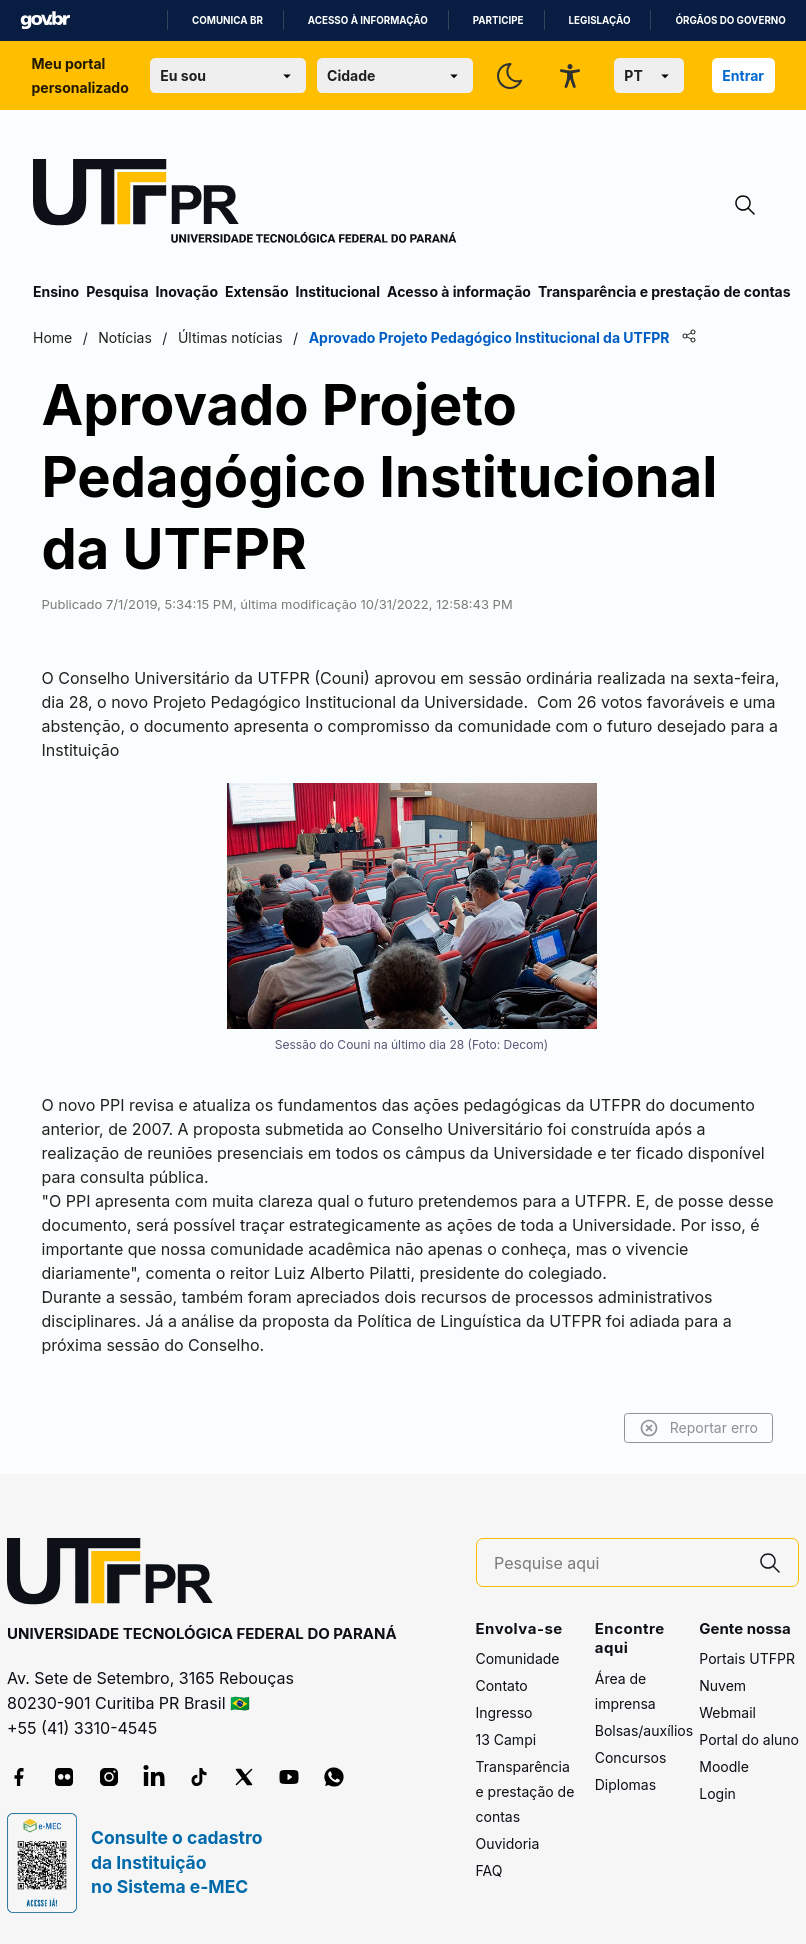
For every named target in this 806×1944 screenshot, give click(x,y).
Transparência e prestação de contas (664, 291)
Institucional (337, 291)
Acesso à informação (368, 20)
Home (52, 337)
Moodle (724, 1766)
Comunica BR (227, 20)
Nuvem (722, 1685)
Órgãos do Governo (730, 20)
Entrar (743, 75)
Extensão (256, 291)
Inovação (187, 291)
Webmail (727, 1712)
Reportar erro (698, 1428)
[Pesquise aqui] (618, 1563)
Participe (498, 20)
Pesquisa (117, 291)
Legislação (600, 20)
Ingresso (504, 1712)
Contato (502, 1685)
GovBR (45, 20)
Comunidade (518, 1658)
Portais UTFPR (747, 1658)
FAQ (489, 1870)
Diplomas (625, 1784)
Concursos (631, 1757)
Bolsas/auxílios (644, 1730)
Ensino (56, 291)
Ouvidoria (508, 1843)
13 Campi (506, 1739)
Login (717, 1793)
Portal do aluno (749, 1739)
